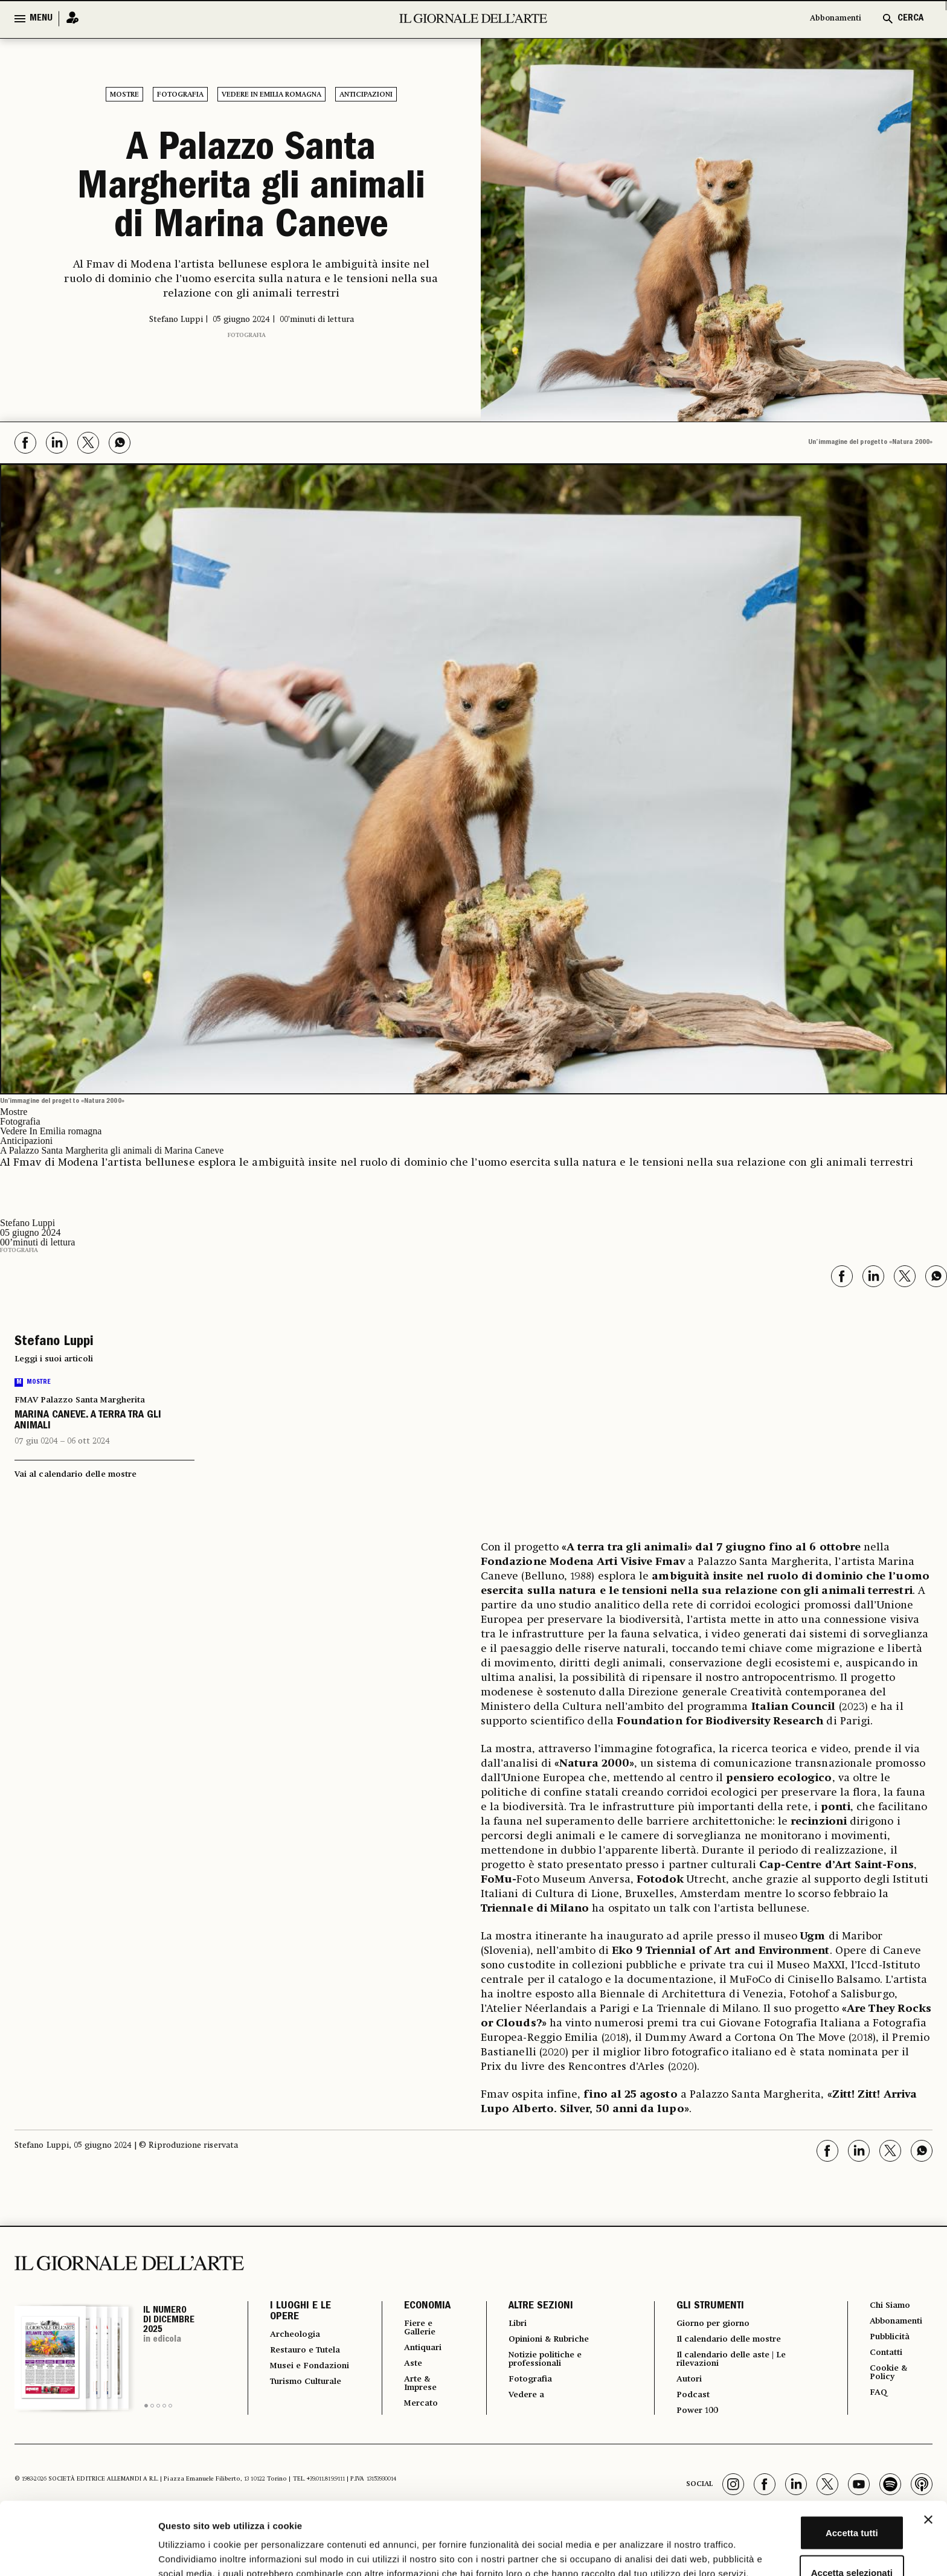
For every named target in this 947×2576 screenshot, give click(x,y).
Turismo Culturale (292, 2410)
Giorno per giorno (714, 2324)
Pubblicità (892, 2340)
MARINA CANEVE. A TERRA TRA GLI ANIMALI (87, 1421)
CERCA (910, 19)
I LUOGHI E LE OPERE (300, 2312)
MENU (41, 19)
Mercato (412, 2411)
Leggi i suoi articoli (53, 1359)
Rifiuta (815, 2536)
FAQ (878, 2400)
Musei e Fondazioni (296, 2383)
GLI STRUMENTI (705, 2306)
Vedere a (520, 2401)
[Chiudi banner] (928, 2444)
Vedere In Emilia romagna (271, 94)
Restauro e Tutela (295, 2356)
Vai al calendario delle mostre (75, 1474)
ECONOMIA (416, 2306)
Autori (686, 2384)
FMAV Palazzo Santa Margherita (79, 1400)
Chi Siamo (892, 2306)
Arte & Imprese (413, 2389)
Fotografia (180, 94)
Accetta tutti (815, 2457)
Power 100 (695, 2418)
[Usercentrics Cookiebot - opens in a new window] (78, 2552)
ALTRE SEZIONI (531, 2306)
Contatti (888, 2357)
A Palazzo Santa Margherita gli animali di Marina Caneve (251, 190)
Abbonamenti (829, 19)
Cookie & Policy (890, 2378)
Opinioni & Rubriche (547, 2341)
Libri (510, 2324)
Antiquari (415, 2351)
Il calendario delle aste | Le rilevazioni (735, 2362)
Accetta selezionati (815, 2497)
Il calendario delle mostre (733, 2341)
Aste (403, 2367)
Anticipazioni (366, 94)
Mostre (124, 94)
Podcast (690, 2401)
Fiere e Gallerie (412, 2329)
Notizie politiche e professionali (541, 2362)
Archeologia (299, 2335)
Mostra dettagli (635, 2552)
